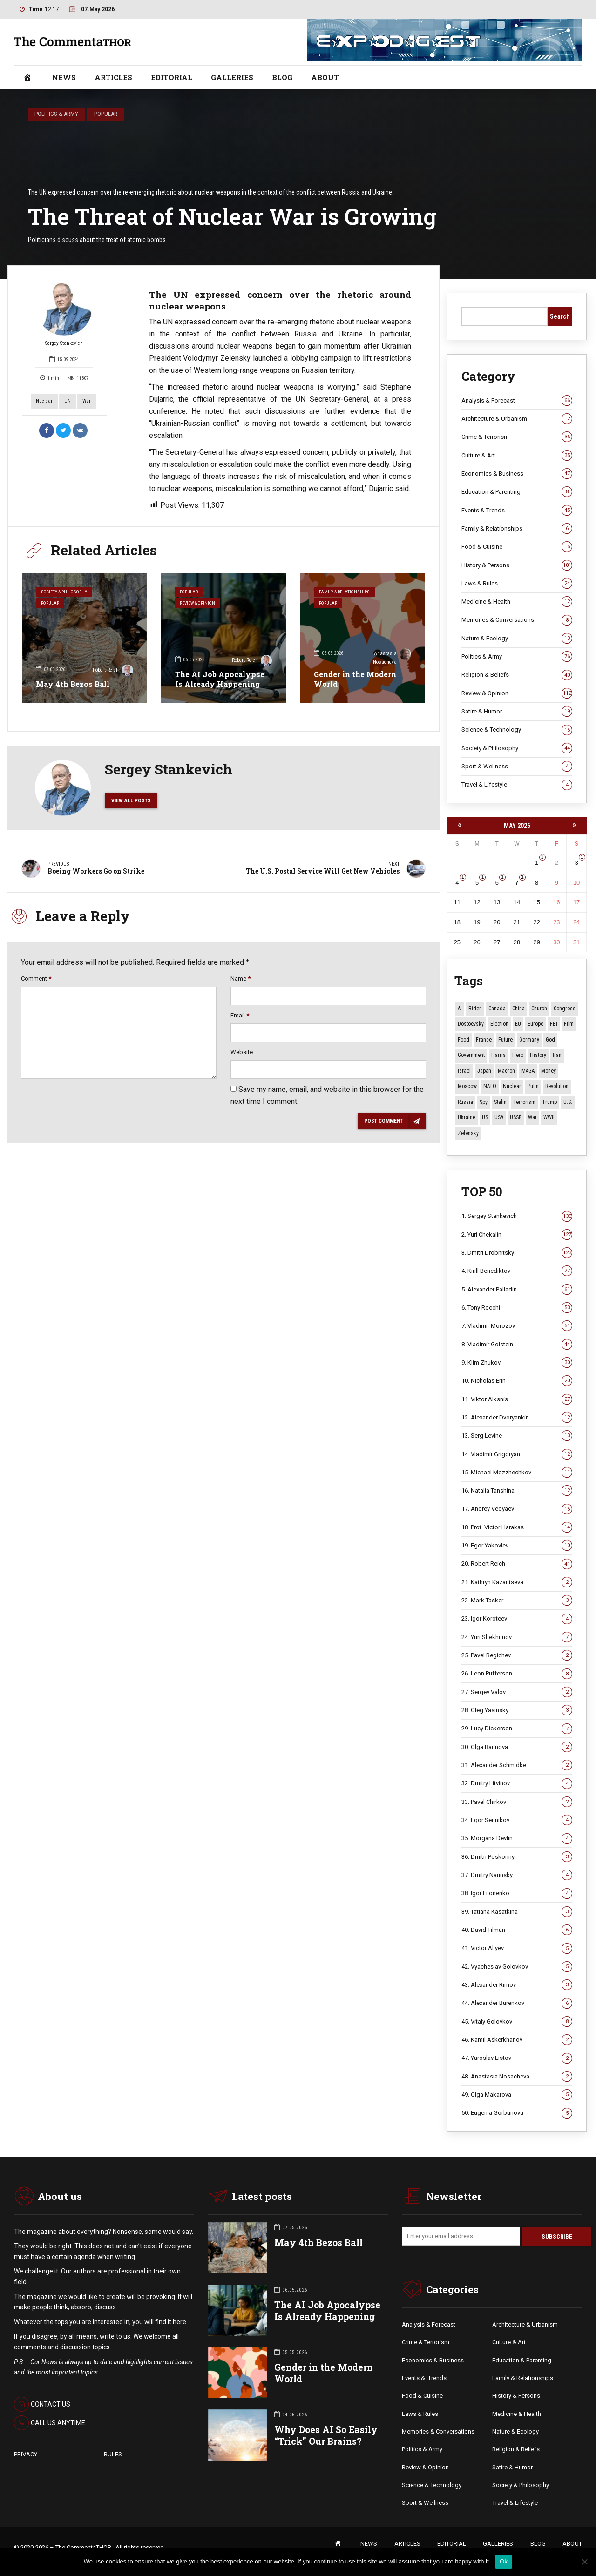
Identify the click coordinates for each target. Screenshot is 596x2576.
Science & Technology (516, 730)
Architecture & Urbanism (516, 419)
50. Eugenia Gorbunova (516, 2113)
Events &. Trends (424, 2378)
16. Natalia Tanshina (516, 1490)
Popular (105, 113)
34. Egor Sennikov (516, 1820)
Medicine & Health (516, 602)
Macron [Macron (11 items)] (506, 1071)
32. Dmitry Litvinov (516, 1784)
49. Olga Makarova (516, 2095)
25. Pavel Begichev (516, 1655)
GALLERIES (232, 77)
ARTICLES (113, 77)
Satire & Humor (516, 711)
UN (67, 401)
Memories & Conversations (516, 620)
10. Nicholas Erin (516, 1381)
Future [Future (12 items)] (505, 1039)
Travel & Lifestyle (516, 785)
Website (241, 1058)
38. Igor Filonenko (516, 1894)
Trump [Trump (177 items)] (549, 1102)
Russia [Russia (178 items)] (465, 1102)
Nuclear (44, 401)
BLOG (282, 77)
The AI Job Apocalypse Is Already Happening (220, 679)
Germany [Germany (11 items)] (529, 1039)
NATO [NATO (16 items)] (489, 1086)
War (86, 401)
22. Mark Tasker (516, 1600)
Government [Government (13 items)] (471, 1055)
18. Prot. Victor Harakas (516, 1527)
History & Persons (516, 565)
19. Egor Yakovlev (516, 1545)
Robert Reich (113, 671)
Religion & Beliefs (516, 675)
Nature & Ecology (516, 638)
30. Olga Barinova (516, 1747)
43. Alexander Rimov (516, 1985)
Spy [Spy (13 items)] (484, 1102)
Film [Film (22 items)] (569, 1024)
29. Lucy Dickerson (516, 1729)
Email (239, 1021)
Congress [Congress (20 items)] (565, 1008)
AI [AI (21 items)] (460, 1008)
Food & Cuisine (516, 547)
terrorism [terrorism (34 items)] (524, 1102)
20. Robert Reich (516, 1564)
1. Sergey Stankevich (516, 1216)
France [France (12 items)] (484, 1039)
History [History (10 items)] (538, 1055)
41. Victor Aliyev (516, 1948)
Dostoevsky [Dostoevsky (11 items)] (471, 1024)
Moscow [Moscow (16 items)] (467, 1086)
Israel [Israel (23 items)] (464, 1071)
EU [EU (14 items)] (518, 1024)
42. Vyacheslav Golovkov (516, 1967)
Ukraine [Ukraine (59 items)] (466, 1118)
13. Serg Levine (516, 1436)
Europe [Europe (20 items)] (535, 1024)
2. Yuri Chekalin (516, 1235)
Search (560, 316)
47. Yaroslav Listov (516, 2058)
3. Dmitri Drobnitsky (516, 1253)
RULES (113, 2455)
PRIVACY (25, 2455)
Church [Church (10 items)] (539, 1008)
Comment (36, 984)
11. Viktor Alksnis (516, 1399)
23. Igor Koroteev (516, 1619)
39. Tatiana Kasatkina (516, 1912)
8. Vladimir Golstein (516, 1344)
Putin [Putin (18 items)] (533, 1086)
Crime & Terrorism (516, 437)
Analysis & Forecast (516, 401)
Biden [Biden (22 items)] (475, 1008)
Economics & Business (516, 474)
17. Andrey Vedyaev (516, 1509)
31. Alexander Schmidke (516, 1765)
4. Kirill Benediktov (516, 1271)
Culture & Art (516, 455)
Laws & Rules (516, 583)
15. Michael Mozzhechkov (516, 1472)
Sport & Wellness (516, 766)
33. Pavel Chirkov (516, 1802)
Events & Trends (516, 510)
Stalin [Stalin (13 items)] (500, 1102)
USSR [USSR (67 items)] (516, 1118)
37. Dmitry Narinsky (516, 1875)
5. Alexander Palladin (516, 1289)
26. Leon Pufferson (516, 1674)
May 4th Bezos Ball (73, 684)
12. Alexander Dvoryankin (516, 1417)
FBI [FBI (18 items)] (553, 1024)
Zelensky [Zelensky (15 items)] (468, 1133)
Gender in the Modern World (355, 679)
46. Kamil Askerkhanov (516, 2040)
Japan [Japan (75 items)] (484, 1071)
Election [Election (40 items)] (499, 1024)
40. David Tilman (516, 1930)
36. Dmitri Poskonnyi (516, 1857)
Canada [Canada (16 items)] (497, 1008)
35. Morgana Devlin (516, 1839)
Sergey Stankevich (64, 313)
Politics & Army (56, 113)
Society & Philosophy (66, 592)
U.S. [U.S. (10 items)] (567, 1102)
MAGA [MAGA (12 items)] (528, 1071)
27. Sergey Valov (516, 1692)
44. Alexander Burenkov (516, 2003)
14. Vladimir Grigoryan (516, 1454)
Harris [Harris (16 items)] (498, 1055)
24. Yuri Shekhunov (516, 1637)
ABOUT (325, 77)
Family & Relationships (346, 592)
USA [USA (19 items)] (498, 1118)
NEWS (64, 77)
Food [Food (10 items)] (463, 1039)
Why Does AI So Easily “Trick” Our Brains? (326, 2436)
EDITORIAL (171, 77)
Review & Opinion (201, 605)
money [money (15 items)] (548, 1071)
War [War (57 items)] (532, 1118)
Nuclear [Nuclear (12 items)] (512, 1086)
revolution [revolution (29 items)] (557, 1086)
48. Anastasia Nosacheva (516, 2076)
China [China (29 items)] (518, 1008)
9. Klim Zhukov (516, 1363)
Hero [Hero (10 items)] (517, 1055)
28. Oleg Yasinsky (516, 1710)
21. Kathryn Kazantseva (516, 1582)
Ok (504, 2561)
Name (240, 984)
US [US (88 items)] (485, 1118)
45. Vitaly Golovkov (516, 2022)
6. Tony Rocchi (516, 1308)
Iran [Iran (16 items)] (557, 1055)
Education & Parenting (516, 492)
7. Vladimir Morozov (516, 1326)
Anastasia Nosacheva (392, 657)
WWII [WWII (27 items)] (549, 1118)
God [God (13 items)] (550, 1039)
